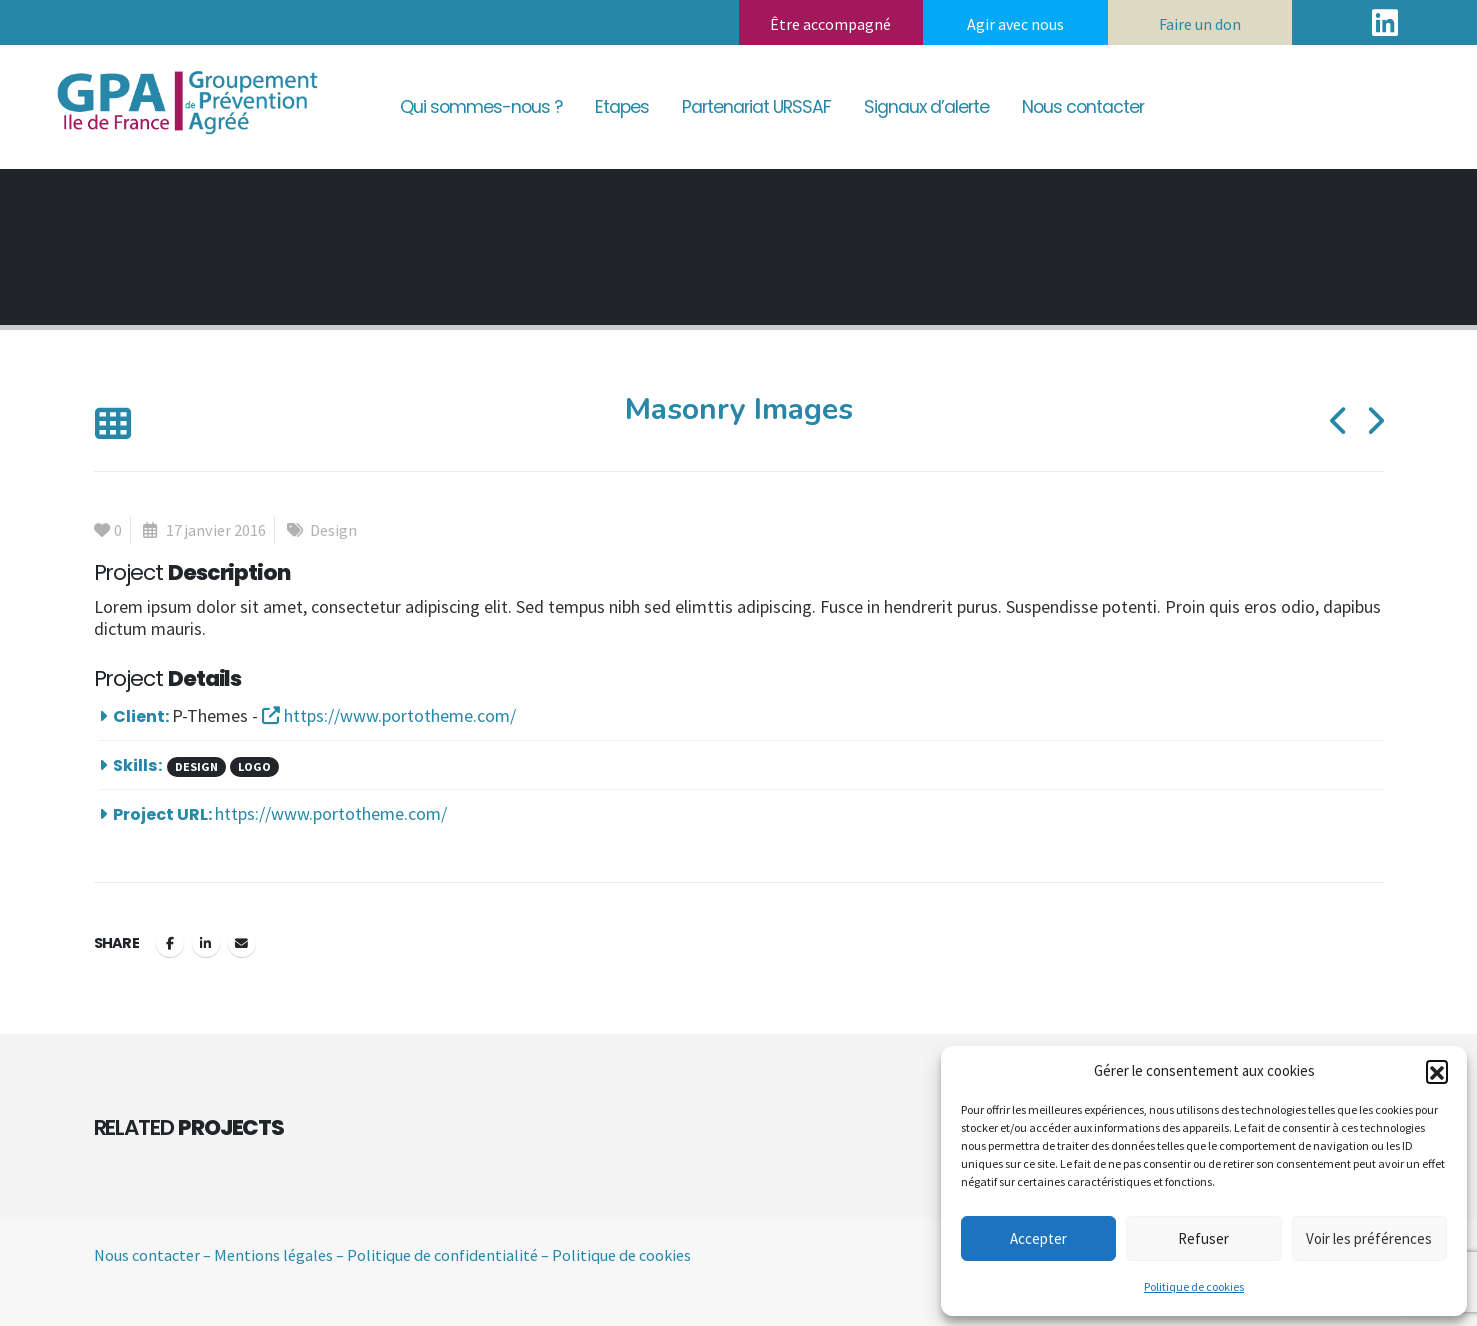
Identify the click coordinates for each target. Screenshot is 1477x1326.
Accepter (1038, 1238)
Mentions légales (273, 1255)
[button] (1437, 1071)
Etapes (622, 107)
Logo (254, 766)
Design (333, 530)
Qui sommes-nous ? (481, 107)
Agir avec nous (1015, 24)
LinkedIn (206, 943)
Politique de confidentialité (442, 1255)
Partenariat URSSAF (756, 107)
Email (242, 943)
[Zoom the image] (185, 69)
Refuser (1203, 1238)
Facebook (170, 943)
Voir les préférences (1369, 1238)
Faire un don (1200, 24)
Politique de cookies (1194, 1286)
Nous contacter (1083, 107)
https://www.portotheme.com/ (389, 715)
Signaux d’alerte (926, 107)
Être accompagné (830, 24)
